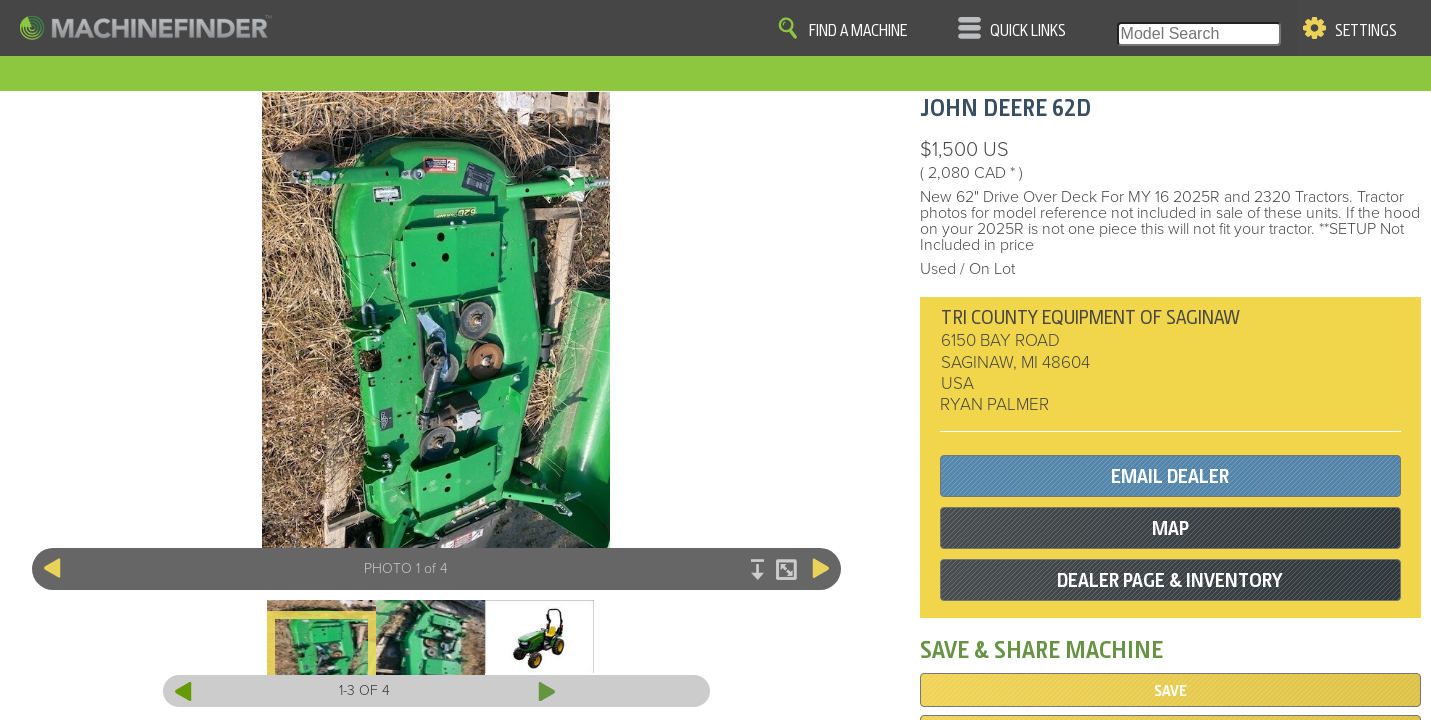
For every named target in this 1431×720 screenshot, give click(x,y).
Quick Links (1028, 31)
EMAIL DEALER (1170, 476)
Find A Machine (858, 31)
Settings (1366, 31)
